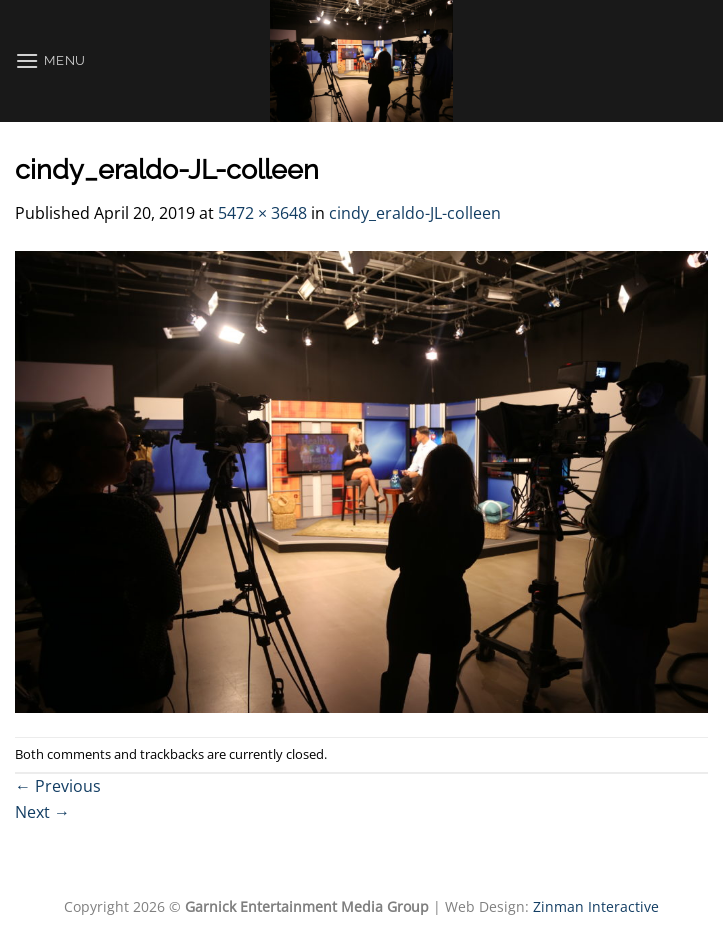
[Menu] (50, 60)
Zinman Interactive (596, 906)
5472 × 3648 (262, 213)
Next (42, 812)
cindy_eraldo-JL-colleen (415, 213)
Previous (58, 786)
